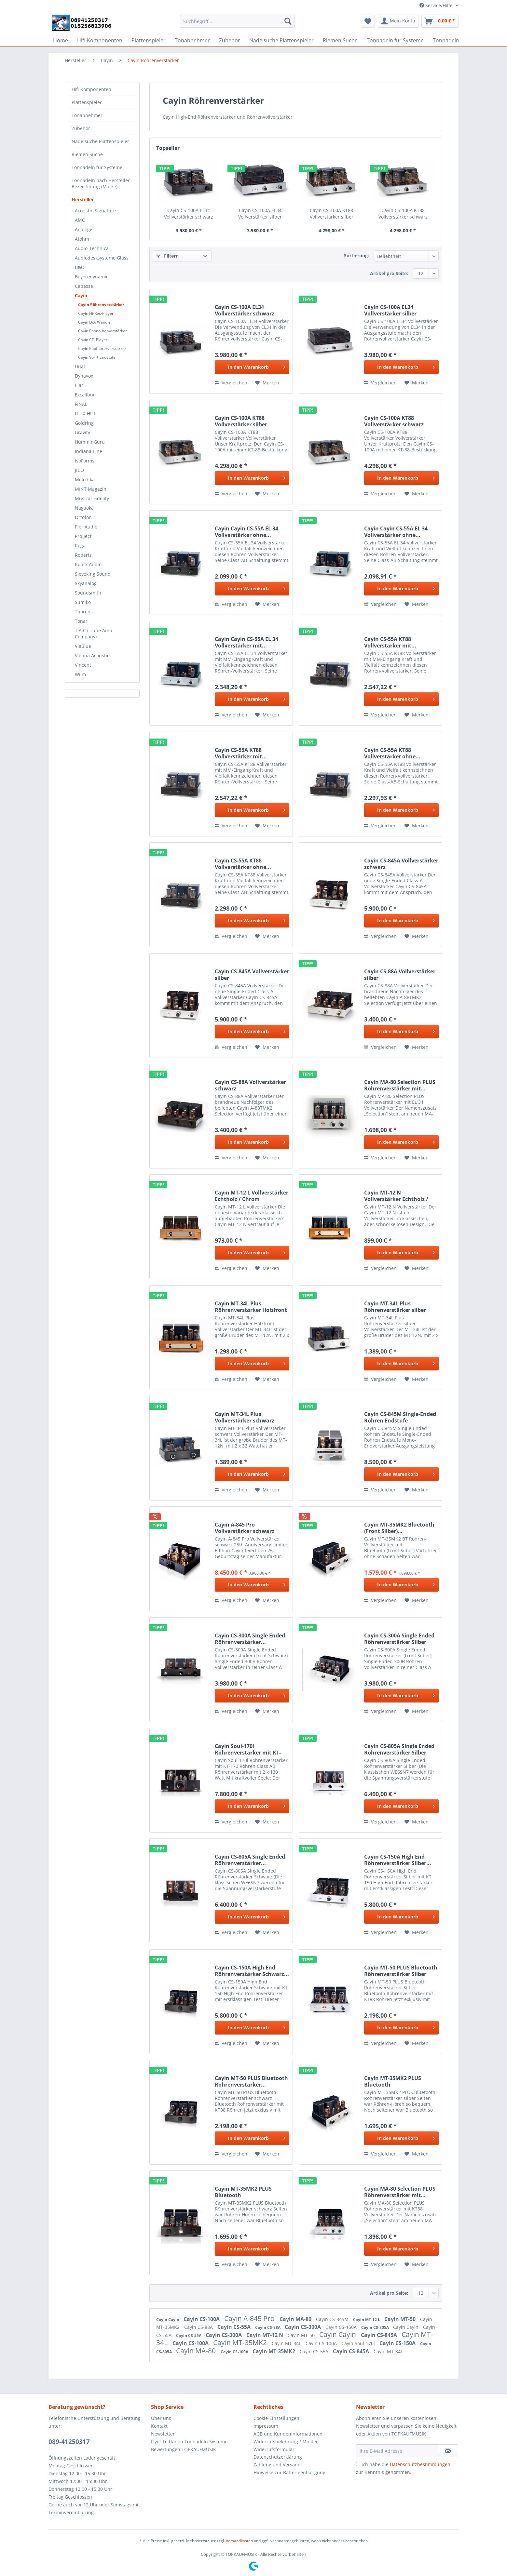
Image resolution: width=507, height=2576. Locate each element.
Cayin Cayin (168, 2319)
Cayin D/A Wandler (95, 322)
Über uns (161, 2418)
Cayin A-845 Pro (250, 2318)
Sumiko (83, 602)
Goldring (84, 423)
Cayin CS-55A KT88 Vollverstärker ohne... (392, 753)
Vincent (83, 665)
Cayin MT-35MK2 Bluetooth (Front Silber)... (399, 1527)
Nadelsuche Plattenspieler (100, 141)
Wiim (80, 674)
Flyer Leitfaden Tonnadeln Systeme (189, 2441)
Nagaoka (84, 508)
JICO (79, 470)
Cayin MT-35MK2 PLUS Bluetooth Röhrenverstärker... (392, 2081)
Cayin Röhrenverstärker (101, 304)
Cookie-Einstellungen (276, 2418)
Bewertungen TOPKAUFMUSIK (183, 2449)
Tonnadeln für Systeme (97, 167)
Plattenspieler (87, 102)
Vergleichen (231, 383)
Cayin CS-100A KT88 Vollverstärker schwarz (403, 213)
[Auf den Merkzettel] (267, 383)
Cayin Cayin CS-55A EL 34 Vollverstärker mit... (246, 642)
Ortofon (83, 517)
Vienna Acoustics (93, 655)
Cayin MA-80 (296, 2319)
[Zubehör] (229, 40)
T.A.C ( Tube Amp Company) (93, 633)
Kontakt (159, 2426)
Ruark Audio (88, 564)
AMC (80, 220)
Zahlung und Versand (277, 2465)
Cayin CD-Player (92, 339)
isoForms (84, 461)
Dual (80, 366)
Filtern (168, 256)
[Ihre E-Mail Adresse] (397, 2450)
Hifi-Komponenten (91, 89)
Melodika (85, 479)
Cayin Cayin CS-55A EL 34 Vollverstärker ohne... (246, 531)
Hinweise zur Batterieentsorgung (289, 2472)
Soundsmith (88, 593)
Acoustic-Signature (95, 210)
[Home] (60, 40)
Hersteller (83, 199)
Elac (79, 385)
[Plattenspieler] (148, 40)
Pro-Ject (83, 536)
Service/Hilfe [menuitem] (436, 5)
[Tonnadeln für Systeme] (395, 40)
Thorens (84, 611)
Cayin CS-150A (341, 2327)
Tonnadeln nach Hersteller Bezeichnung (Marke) (101, 183)
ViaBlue (83, 646)
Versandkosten (239, 2540)
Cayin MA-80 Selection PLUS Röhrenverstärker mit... (399, 1085)
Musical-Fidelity (92, 498)
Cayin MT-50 (400, 2319)
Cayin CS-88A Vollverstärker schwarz (250, 1085)
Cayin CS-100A (202, 2319)
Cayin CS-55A (234, 2326)
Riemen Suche (87, 154)
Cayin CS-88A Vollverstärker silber (399, 974)
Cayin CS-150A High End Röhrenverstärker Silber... (397, 1859)
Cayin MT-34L (287, 2343)
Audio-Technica (92, 248)
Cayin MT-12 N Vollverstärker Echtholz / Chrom (396, 1195)
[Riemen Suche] (340, 40)
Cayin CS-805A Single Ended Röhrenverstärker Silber (399, 1749)
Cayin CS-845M (333, 2319)
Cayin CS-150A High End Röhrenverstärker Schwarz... (252, 1970)
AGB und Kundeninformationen (288, 2434)
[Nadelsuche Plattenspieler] (281, 40)
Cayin (81, 295)
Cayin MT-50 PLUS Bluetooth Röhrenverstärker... (251, 2081)
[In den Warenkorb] (252, 367)
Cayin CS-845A (379, 2335)
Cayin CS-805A (375, 2327)
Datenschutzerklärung (278, 2457)
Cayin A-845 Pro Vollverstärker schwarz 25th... (244, 1527)
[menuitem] (237, 24)
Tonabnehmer (87, 115)
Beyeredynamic (91, 277)
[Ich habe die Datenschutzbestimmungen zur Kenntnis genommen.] (358, 2464)
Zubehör (81, 128)
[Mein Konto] (398, 21)
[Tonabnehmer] (192, 40)
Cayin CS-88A (199, 2327)
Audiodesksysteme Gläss (102, 258)
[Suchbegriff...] (237, 21)
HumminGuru (90, 442)
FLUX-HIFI (85, 413)
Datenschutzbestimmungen (420, 2464)
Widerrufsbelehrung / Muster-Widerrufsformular (287, 2445)
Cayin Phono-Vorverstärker (102, 331)
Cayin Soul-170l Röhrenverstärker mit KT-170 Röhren (248, 1749)
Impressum (266, 2426)
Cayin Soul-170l (358, 2343)
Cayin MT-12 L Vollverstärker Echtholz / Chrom (251, 1195)
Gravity (82, 432)
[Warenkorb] (440, 21)
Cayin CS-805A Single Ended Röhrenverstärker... (250, 1859)
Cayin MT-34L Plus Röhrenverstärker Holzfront (251, 1306)
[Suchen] (288, 21)
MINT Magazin (90, 489)
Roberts (83, 555)
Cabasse (84, 286)
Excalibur (85, 395)
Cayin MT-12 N (265, 2335)
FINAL (81, 404)
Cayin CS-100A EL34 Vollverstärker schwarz (188, 213)
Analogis (84, 229)
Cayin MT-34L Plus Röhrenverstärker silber (395, 1306)
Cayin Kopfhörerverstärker (102, 348)
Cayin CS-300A (303, 2326)
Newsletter (163, 2434)
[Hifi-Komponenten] (100, 40)
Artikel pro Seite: (389, 273)
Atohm (82, 239)
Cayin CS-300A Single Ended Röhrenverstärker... (250, 1638)
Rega (80, 545)
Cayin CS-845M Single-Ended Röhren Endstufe (400, 1417)
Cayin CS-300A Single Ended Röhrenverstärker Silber (399, 1638)
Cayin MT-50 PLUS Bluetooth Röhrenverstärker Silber (400, 1970)
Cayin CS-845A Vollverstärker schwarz (401, 863)
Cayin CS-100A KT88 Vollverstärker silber (331, 213)
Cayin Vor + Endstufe (97, 357)
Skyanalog (86, 583)
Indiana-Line (88, 451)
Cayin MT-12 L (367, 2319)
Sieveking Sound (93, 574)
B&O (80, 267)
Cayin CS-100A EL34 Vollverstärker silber (260, 213)
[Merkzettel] (368, 21)
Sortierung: (356, 255)
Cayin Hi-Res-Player (96, 313)
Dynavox (84, 376)
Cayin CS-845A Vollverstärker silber (252, 974)
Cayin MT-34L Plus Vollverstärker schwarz (244, 1417)
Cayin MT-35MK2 (240, 2342)
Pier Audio (86, 527)
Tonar (81, 621)
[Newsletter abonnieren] (448, 2450)
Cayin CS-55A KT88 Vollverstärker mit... (390, 642)
